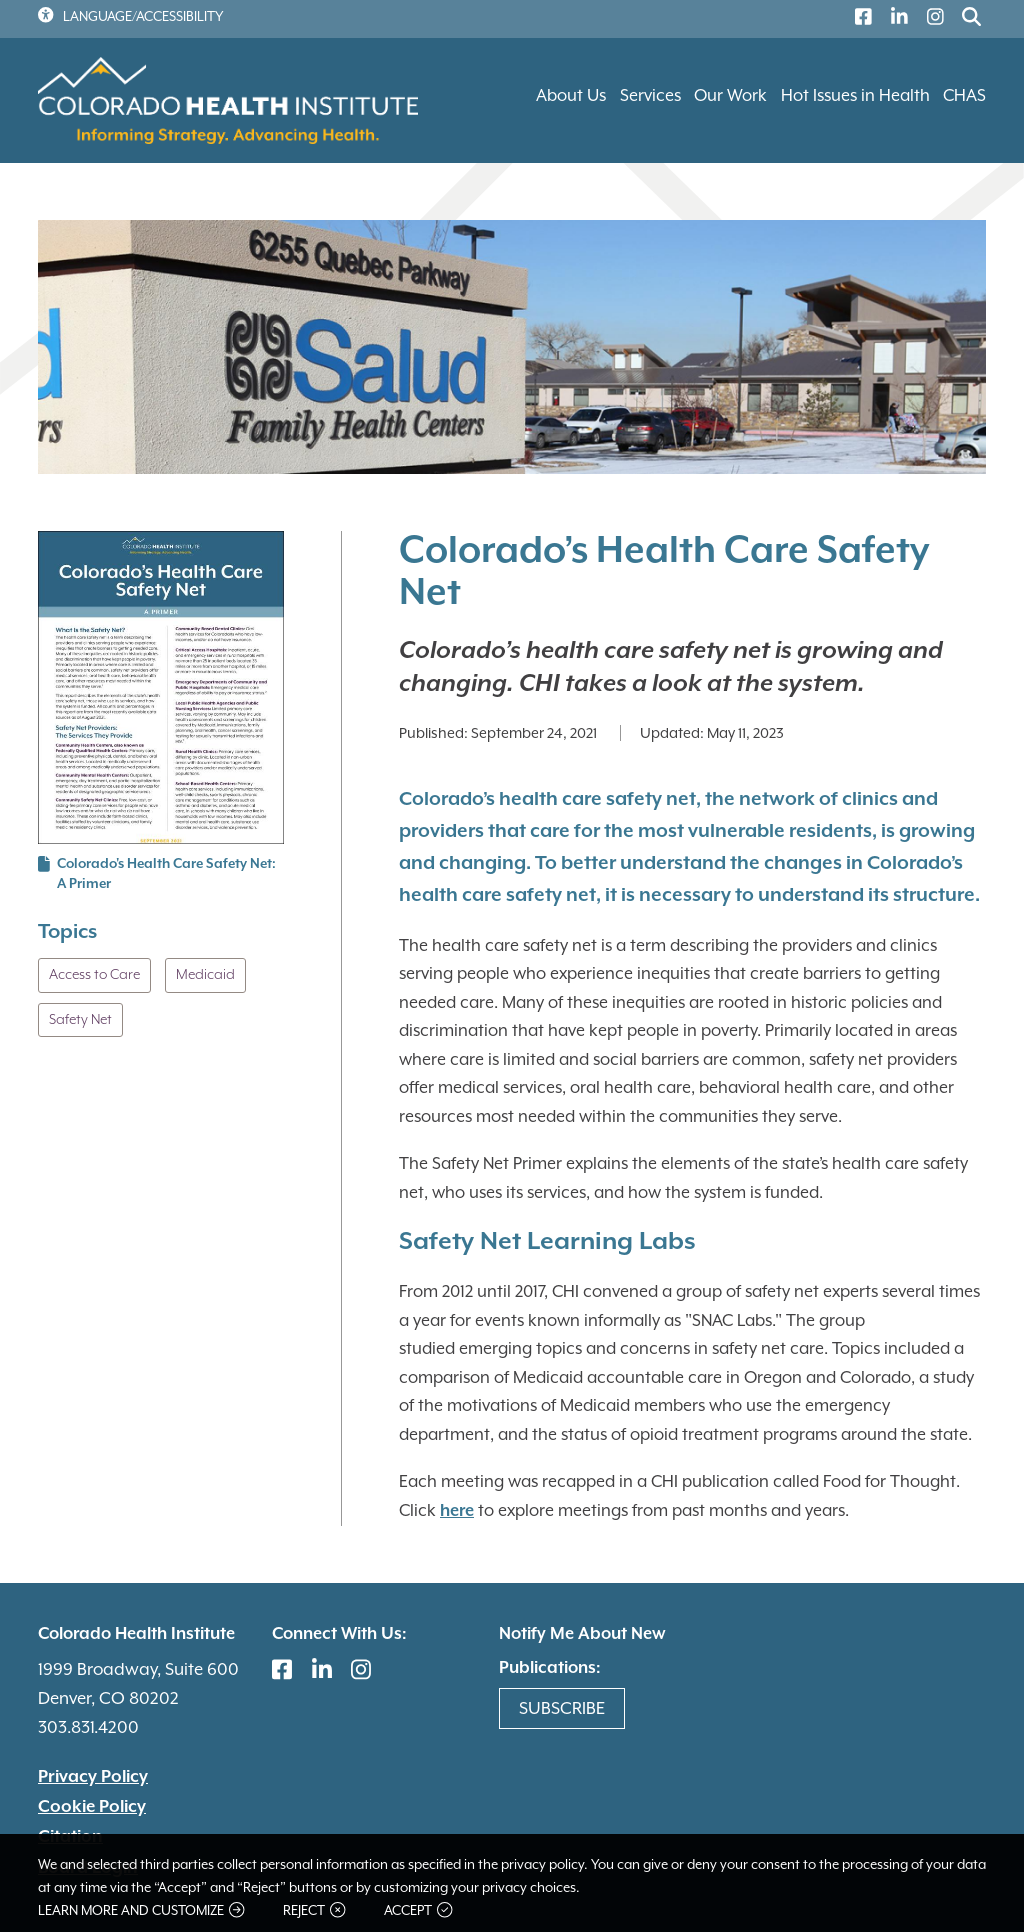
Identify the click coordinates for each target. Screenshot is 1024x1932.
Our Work (730, 95)
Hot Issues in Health (855, 95)
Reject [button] (314, 1910)
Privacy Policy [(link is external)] (93, 1777)
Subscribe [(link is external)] (562, 1708)
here (457, 1511)
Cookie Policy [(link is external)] (92, 1807)
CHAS (964, 95)
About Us (571, 95)
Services (650, 95)
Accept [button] (418, 1910)
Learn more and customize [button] (141, 1910)
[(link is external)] (859, 19)
